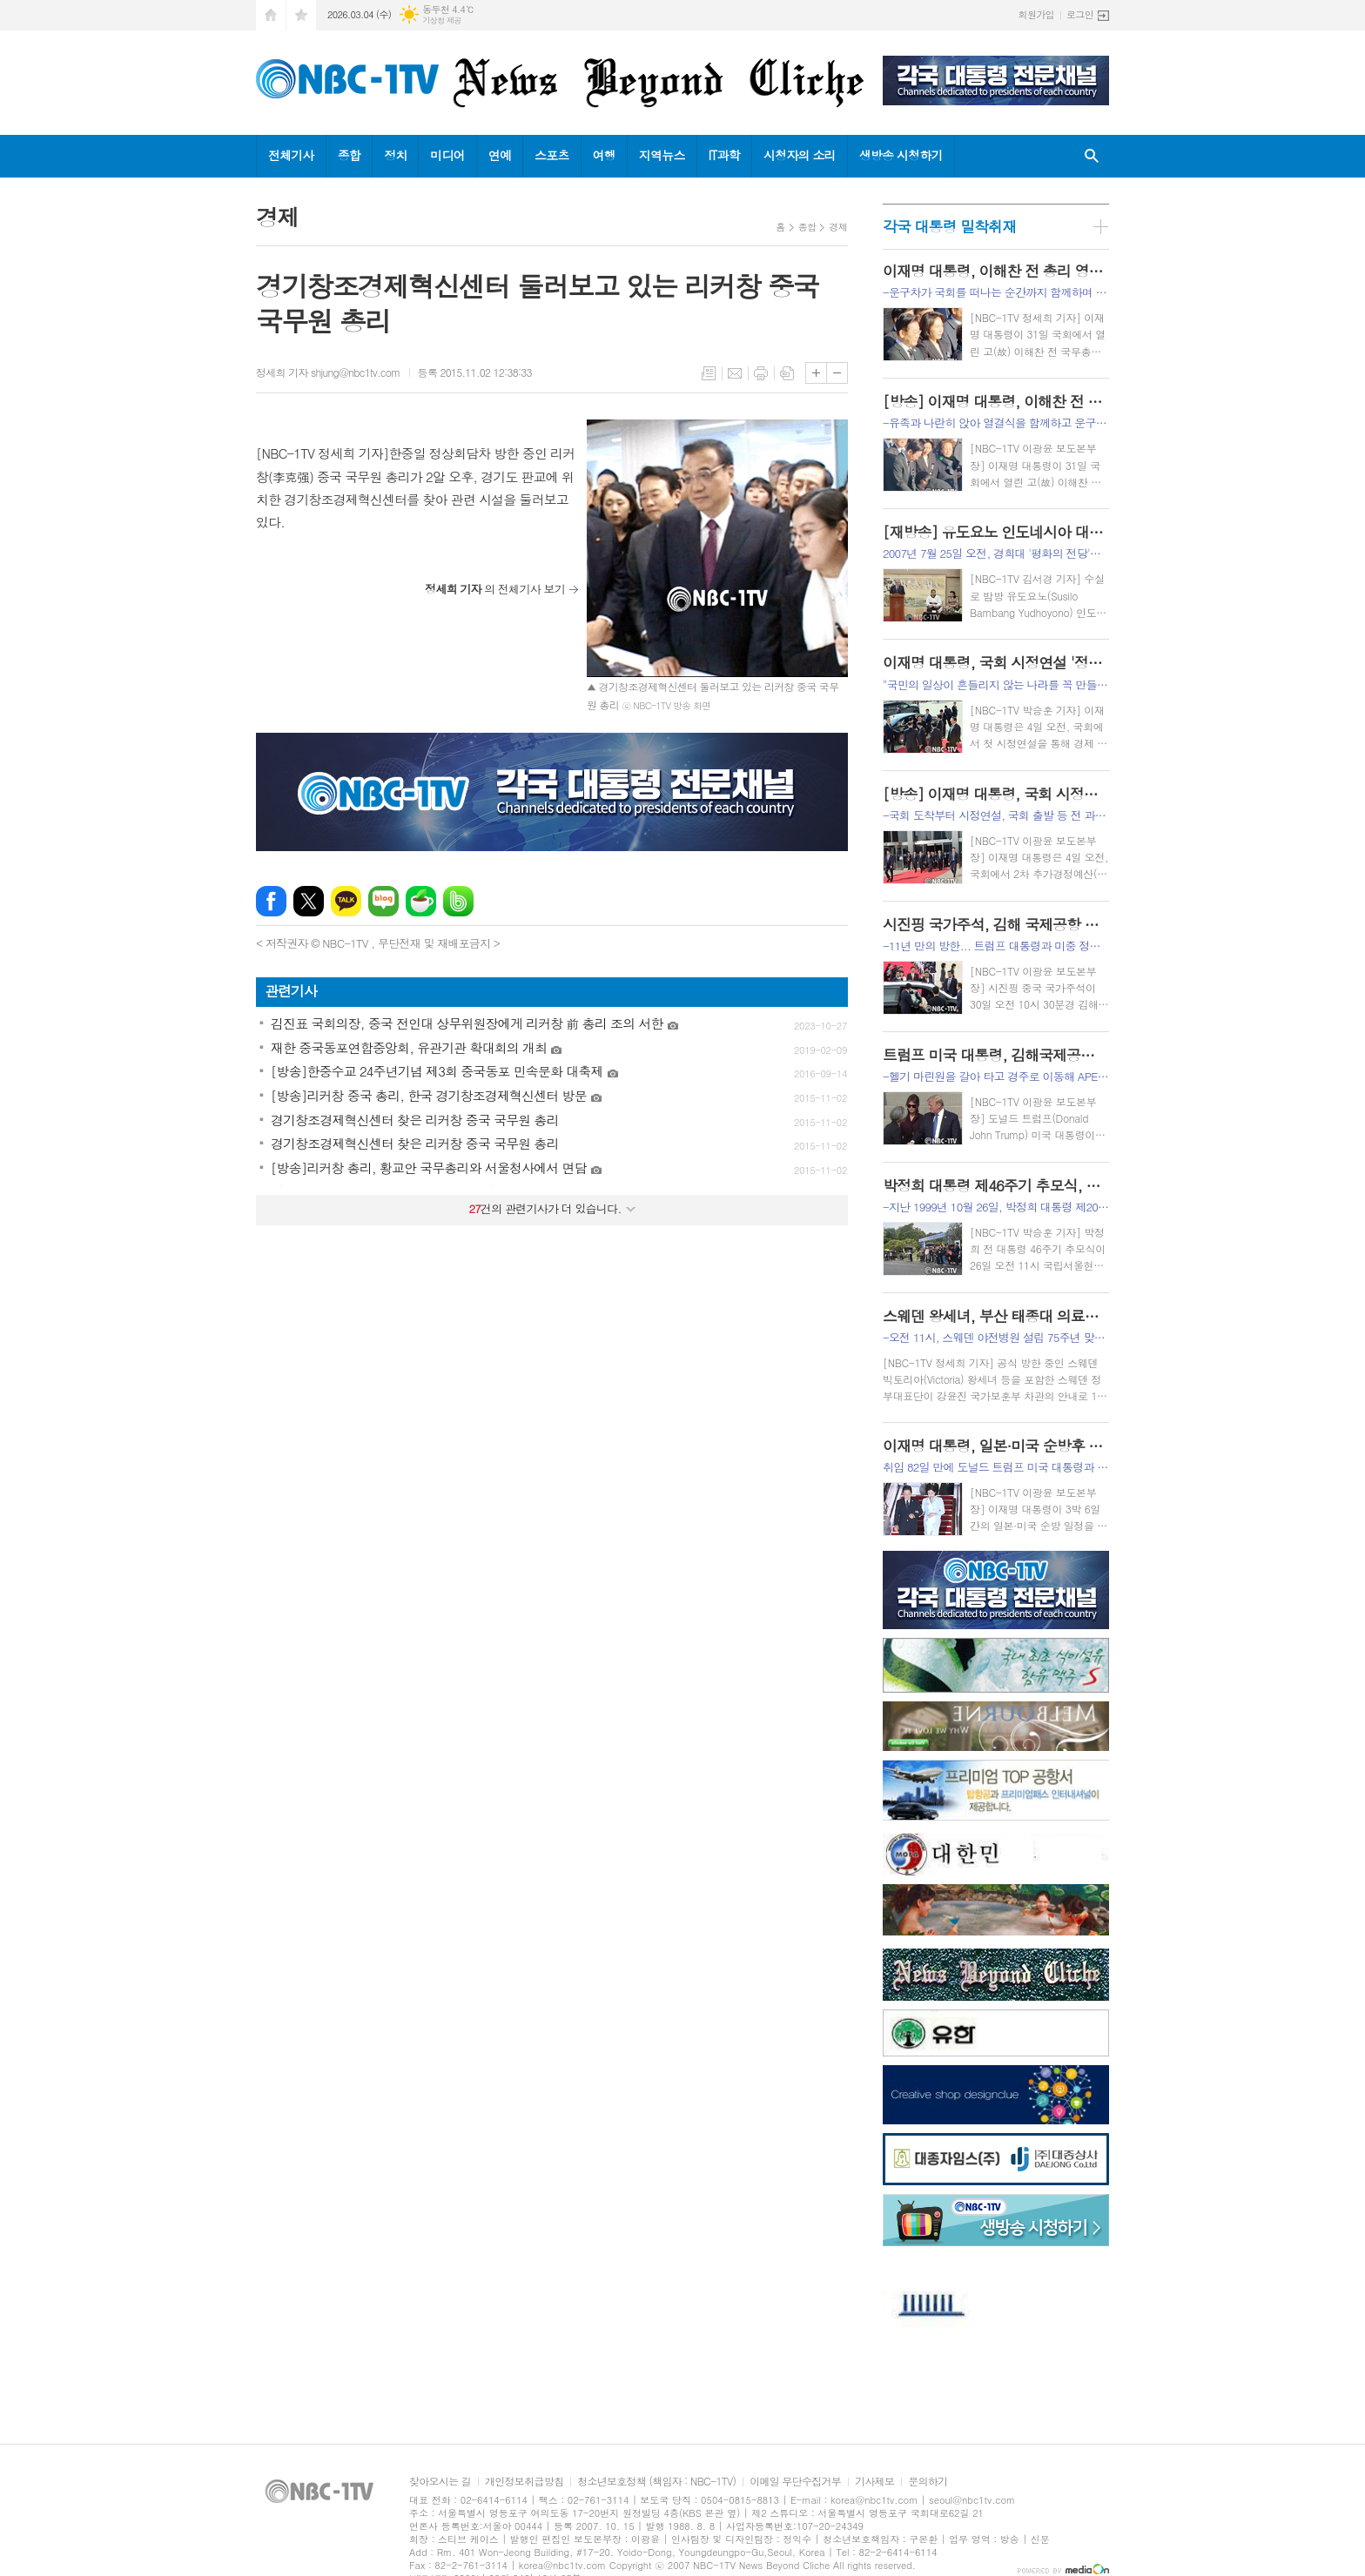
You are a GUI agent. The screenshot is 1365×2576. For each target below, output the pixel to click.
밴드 (458, 901)
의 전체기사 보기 (495, 588)
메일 (734, 373)
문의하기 (927, 2481)
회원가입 (1036, 14)
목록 (708, 373)
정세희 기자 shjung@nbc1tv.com (328, 372)
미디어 (447, 155)
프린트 (761, 373)
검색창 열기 (1091, 156)
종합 (349, 155)
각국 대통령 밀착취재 (949, 226)
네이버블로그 (383, 901)
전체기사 (291, 155)
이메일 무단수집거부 (795, 2481)
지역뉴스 (662, 155)
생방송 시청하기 (901, 155)
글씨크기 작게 (837, 373)
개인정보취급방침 (524, 2481)
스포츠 (551, 155)
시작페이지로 (271, 15)
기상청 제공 (441, 20)
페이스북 (271, 901)
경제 (838, 226)
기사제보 (874, 2481)
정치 (395, 155)
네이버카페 (421, 901)
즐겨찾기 (301, 15)
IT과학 (724, 155)
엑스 (308, 901)
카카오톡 (346, 901)
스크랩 (787, 373)
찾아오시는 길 (440, 2481)
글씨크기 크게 (816, 373)
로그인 (1079, 14)
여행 (604, 155)
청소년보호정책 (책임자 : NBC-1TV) (656, 2481)
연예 (499, 155)
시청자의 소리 (799, 155)
